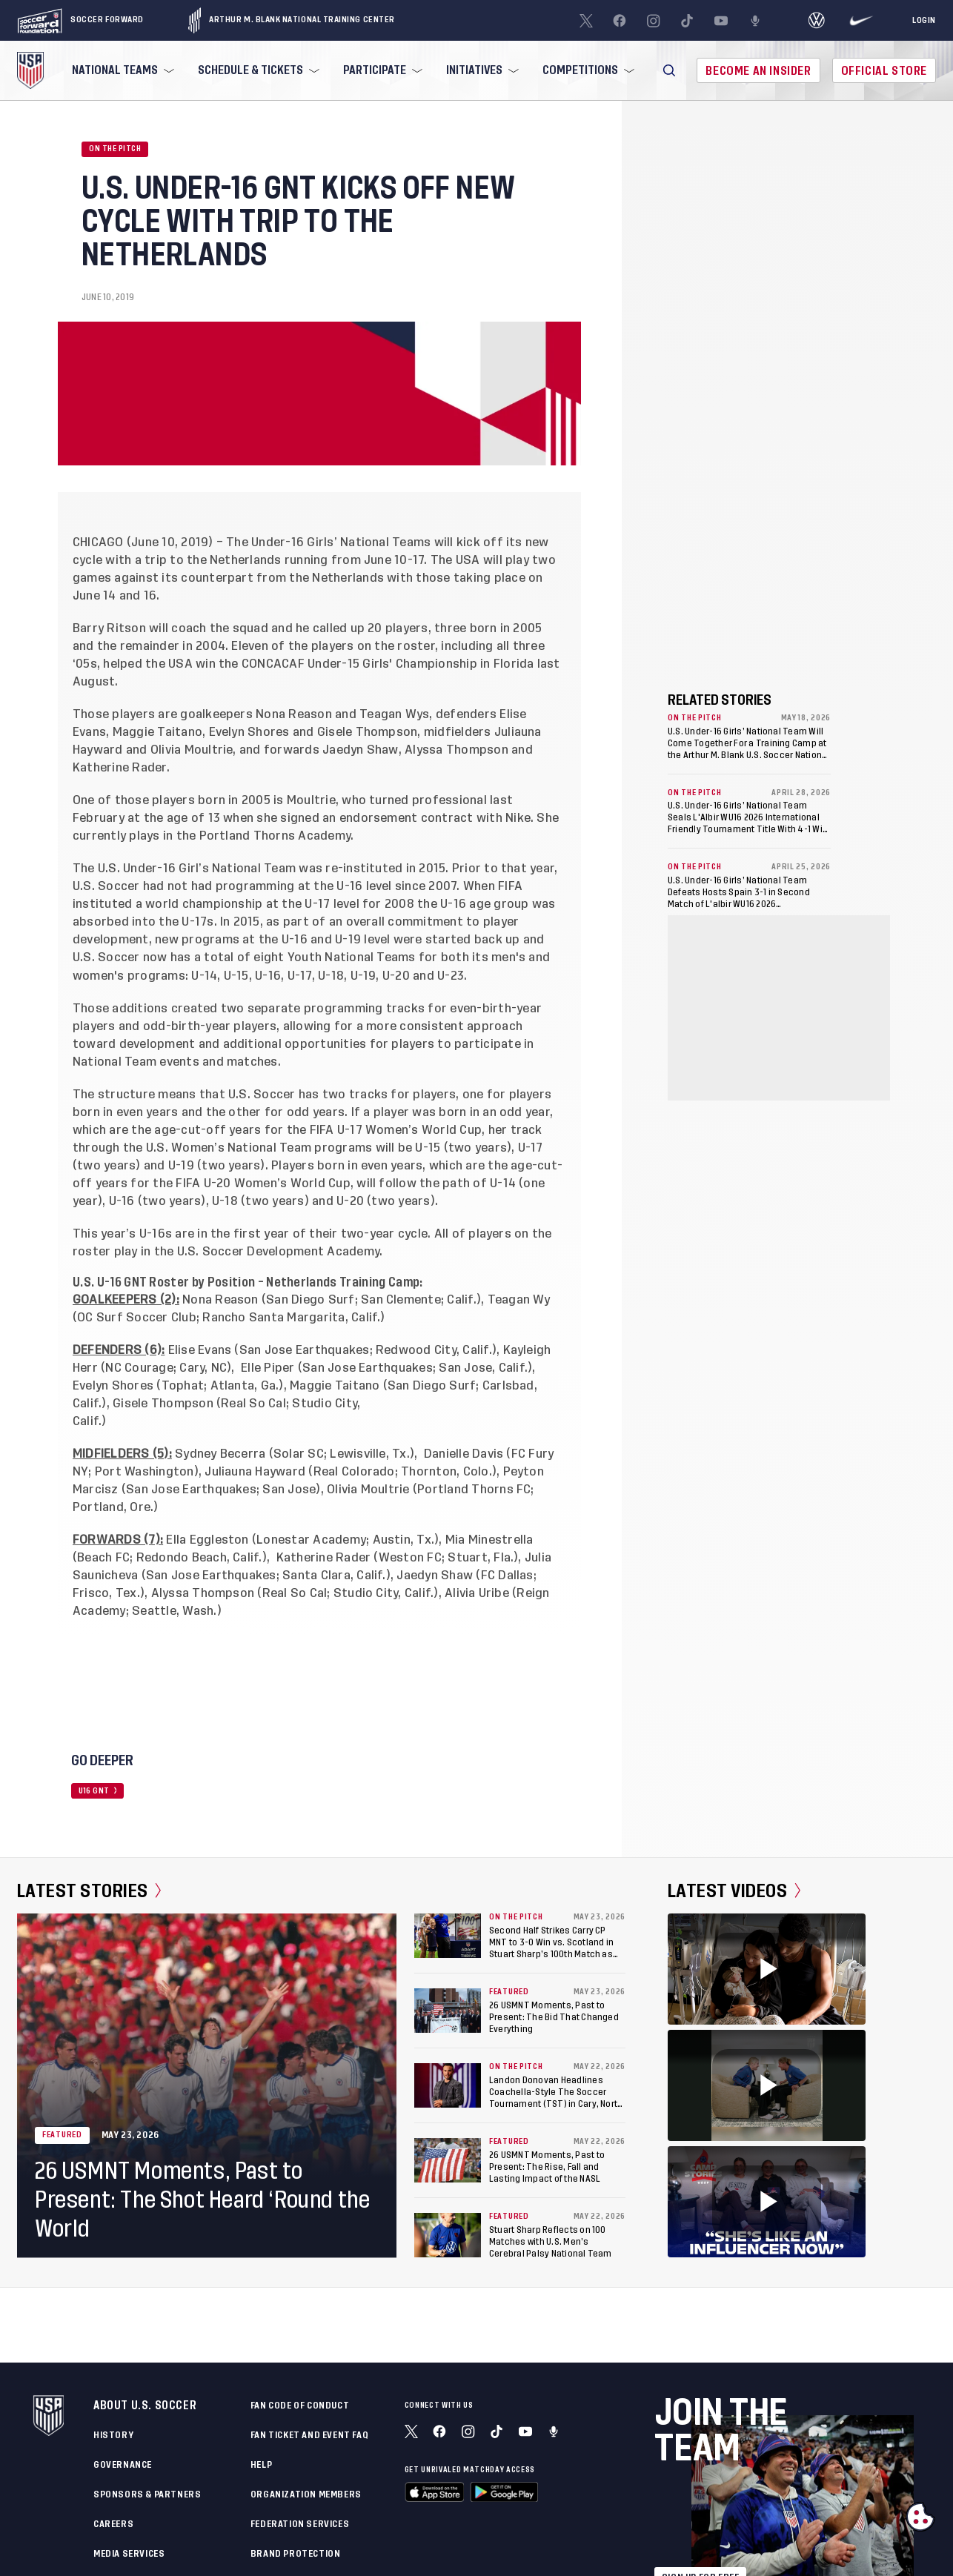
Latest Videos (734, 1891)
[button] (669, 70)
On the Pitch (115, 149)
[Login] (924, 21)
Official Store (884, 70)
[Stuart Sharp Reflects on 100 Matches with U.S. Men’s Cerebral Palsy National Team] (447, 2235)
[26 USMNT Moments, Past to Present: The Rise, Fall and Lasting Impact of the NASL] (447, 2160)
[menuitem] (121, 70)
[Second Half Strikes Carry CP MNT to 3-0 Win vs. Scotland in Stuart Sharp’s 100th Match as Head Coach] (447, 1935)
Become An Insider (758, 70)
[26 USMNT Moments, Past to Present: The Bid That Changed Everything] (447, 2010)
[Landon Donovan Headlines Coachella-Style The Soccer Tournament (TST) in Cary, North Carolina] (447, 2085)
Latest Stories (89, 1891)
